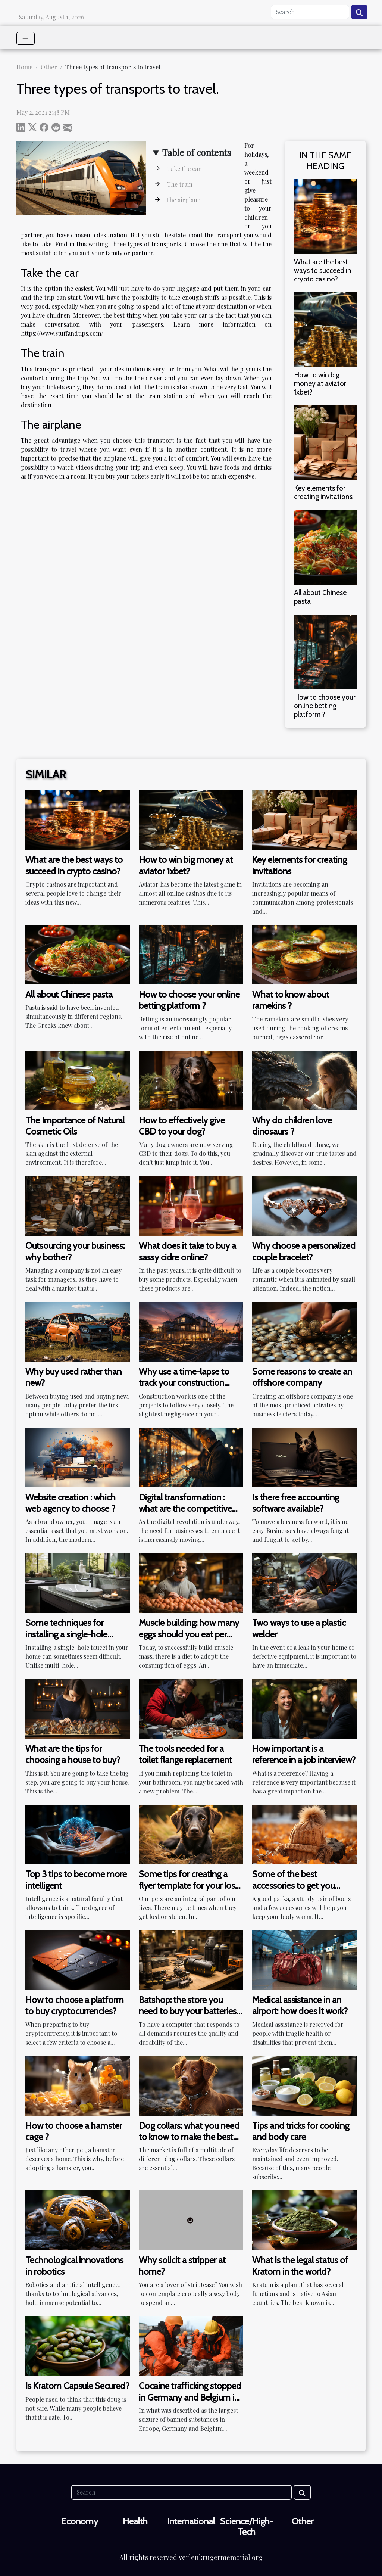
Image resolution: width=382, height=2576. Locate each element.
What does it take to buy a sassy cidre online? (187, 1251)
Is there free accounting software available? (295, 1503)
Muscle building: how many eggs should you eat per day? (189, 1634)
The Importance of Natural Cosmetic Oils (75, 1126)
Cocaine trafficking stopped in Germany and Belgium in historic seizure (190, 2397)
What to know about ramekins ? (290, 1000)
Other (49, 67)
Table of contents (196, 152)
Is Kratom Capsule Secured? (77, 2385)
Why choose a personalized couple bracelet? (304, 1251)
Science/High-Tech (246, 2527)
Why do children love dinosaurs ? (292, 1126)
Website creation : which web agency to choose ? (70, 1503)
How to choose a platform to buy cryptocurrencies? (74, 2005)
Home (24, 67)
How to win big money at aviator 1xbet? (320, 383)
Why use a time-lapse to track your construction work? (184, 1383)
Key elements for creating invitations (323, 492)
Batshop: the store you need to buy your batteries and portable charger (188, 2011)
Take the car (183, 168)
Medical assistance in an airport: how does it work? (300, 2005)
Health (135, 2521)
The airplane (183, 200)
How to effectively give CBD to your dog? (182, 1126)
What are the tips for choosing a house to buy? (72, 1754)
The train (179, 184)
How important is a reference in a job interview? (304, 1754)
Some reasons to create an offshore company (302, 1377)
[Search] (310, 12)
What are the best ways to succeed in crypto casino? (322, 270)
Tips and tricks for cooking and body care (300, 2131)
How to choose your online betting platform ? (325, 706)
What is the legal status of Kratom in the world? (300, 2266)
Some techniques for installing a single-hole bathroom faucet (66, 1634)
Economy (79, 2521)
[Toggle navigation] (25, 38)
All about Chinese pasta (320, 597)
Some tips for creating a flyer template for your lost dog (188, 1885)
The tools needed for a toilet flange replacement (185, 1754)
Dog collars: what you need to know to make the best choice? (189, 2137)
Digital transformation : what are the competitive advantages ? (185, 1508)
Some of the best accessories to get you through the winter (293, 1885)
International (191, 2521)
